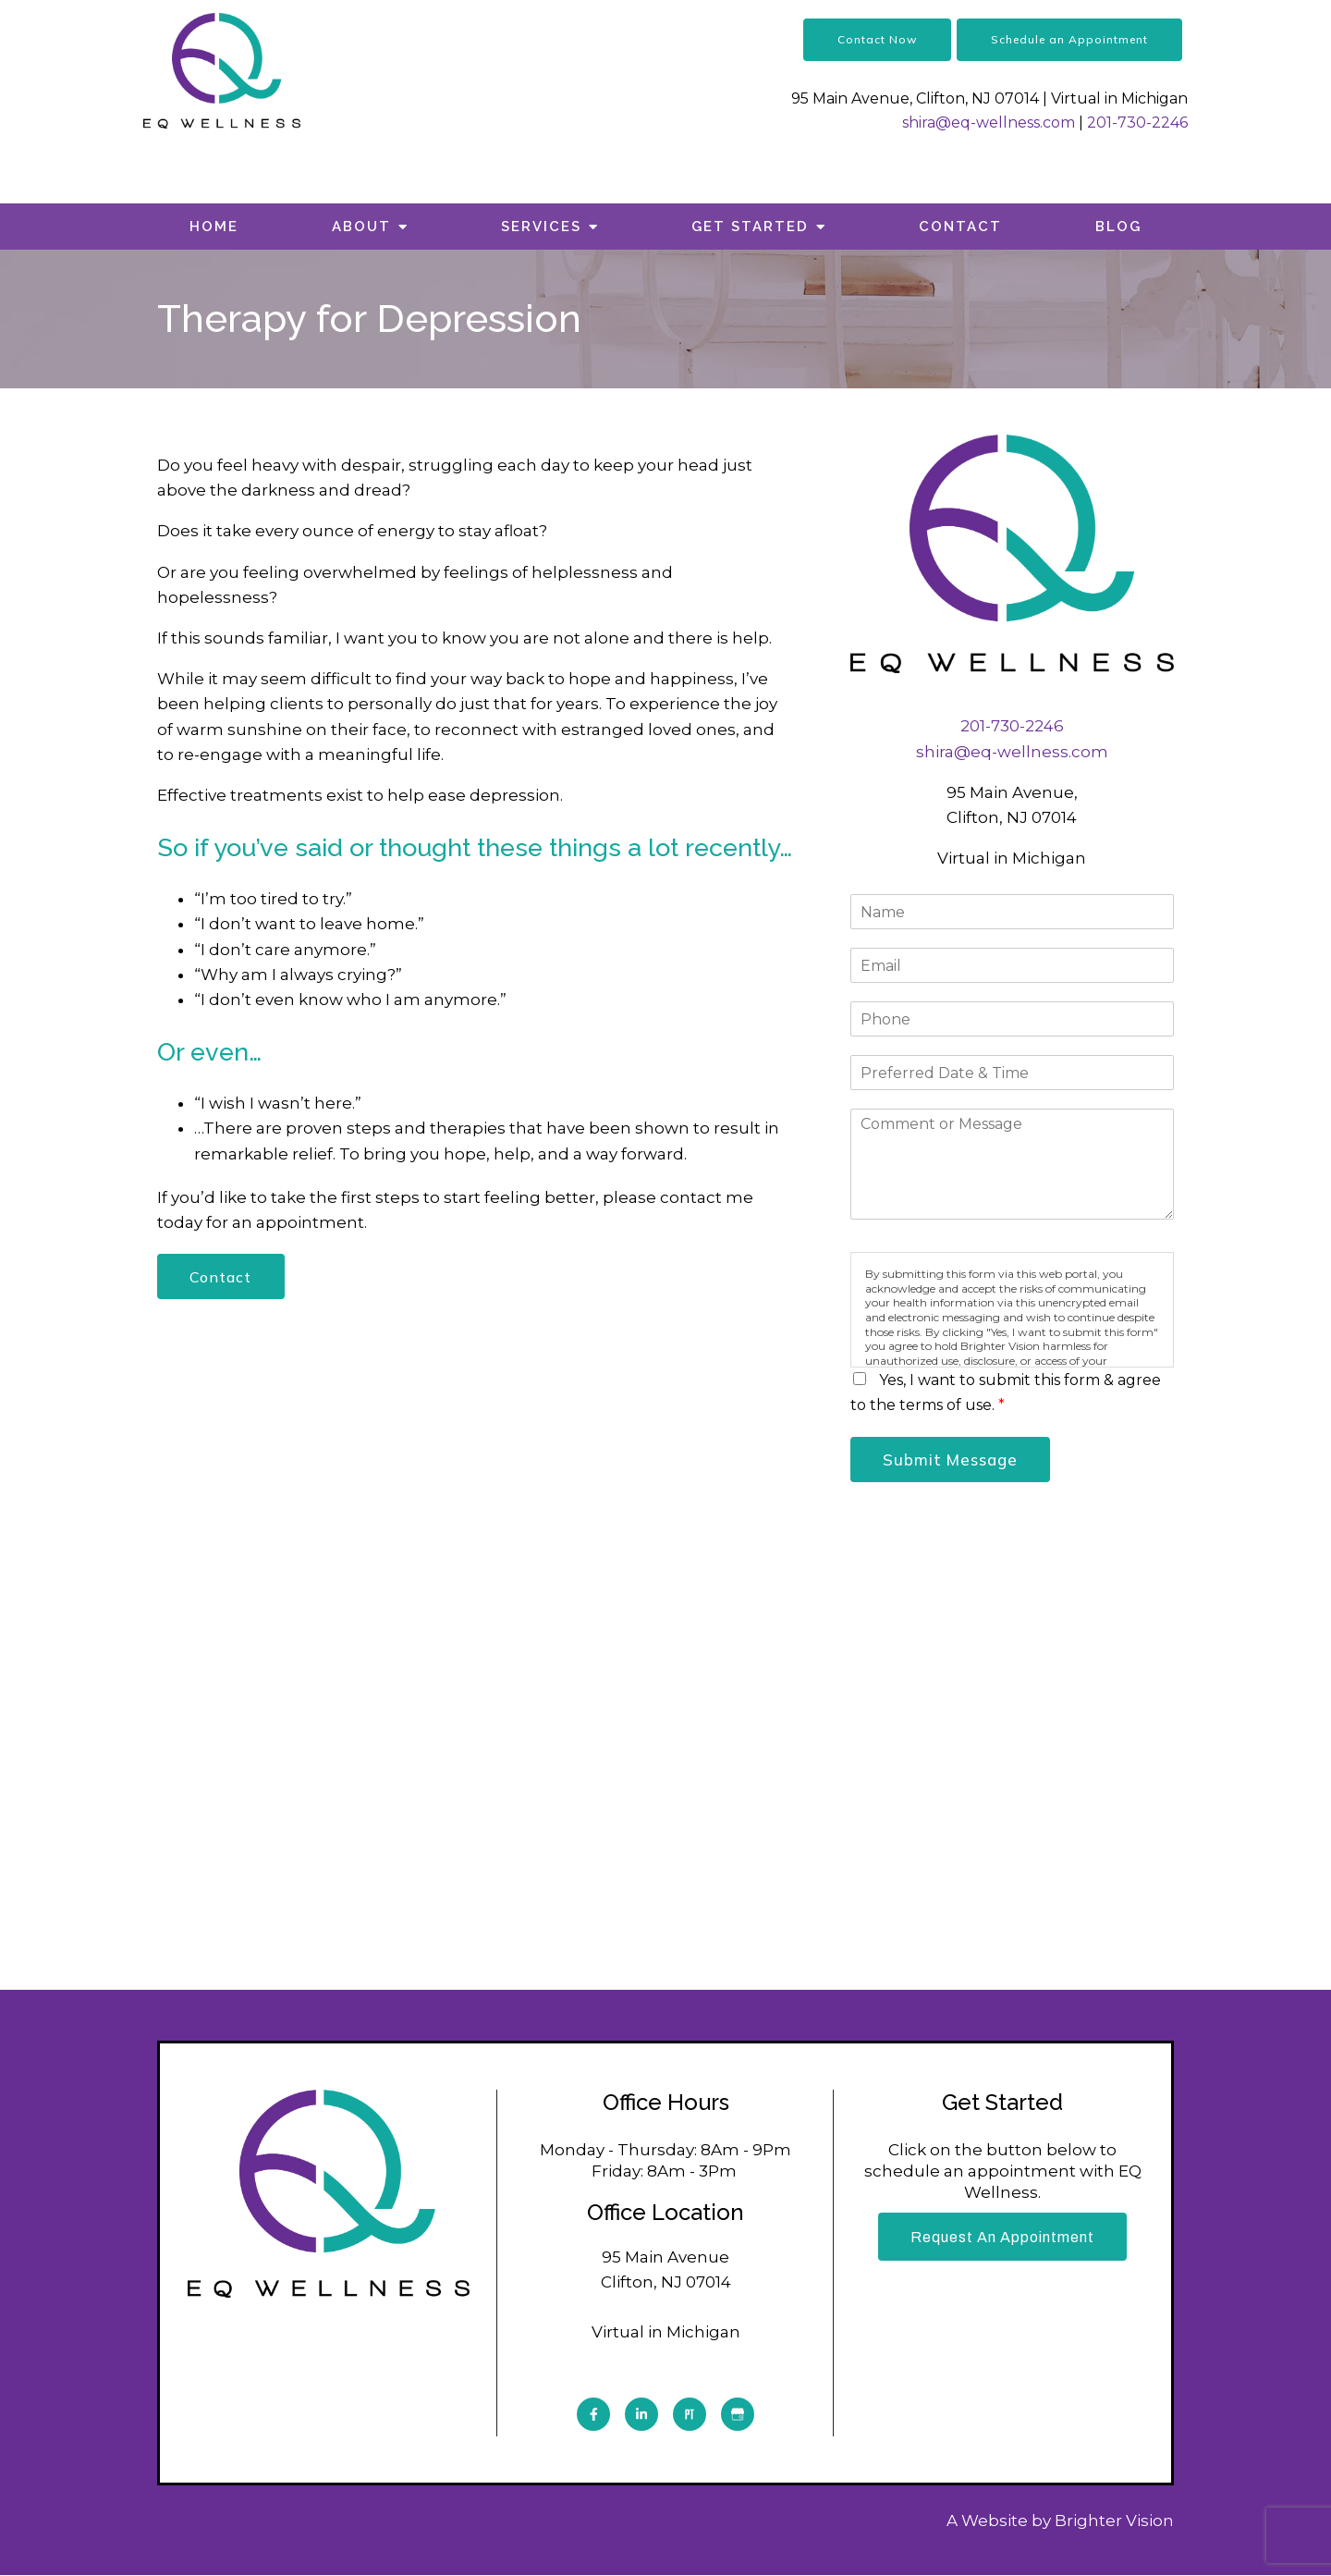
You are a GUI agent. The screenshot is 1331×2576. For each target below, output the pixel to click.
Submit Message (952, 1460)
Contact (960, 226)
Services (541, 226)
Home (213, 226)
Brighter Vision (1114, 2521)
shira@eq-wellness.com (988, 122)
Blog (1118, 226)
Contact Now (877, 39)
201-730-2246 (1137, 122)
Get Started (750, 226)
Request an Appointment (1002, 2238)
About (361, 226)
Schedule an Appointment (1069, 39)
